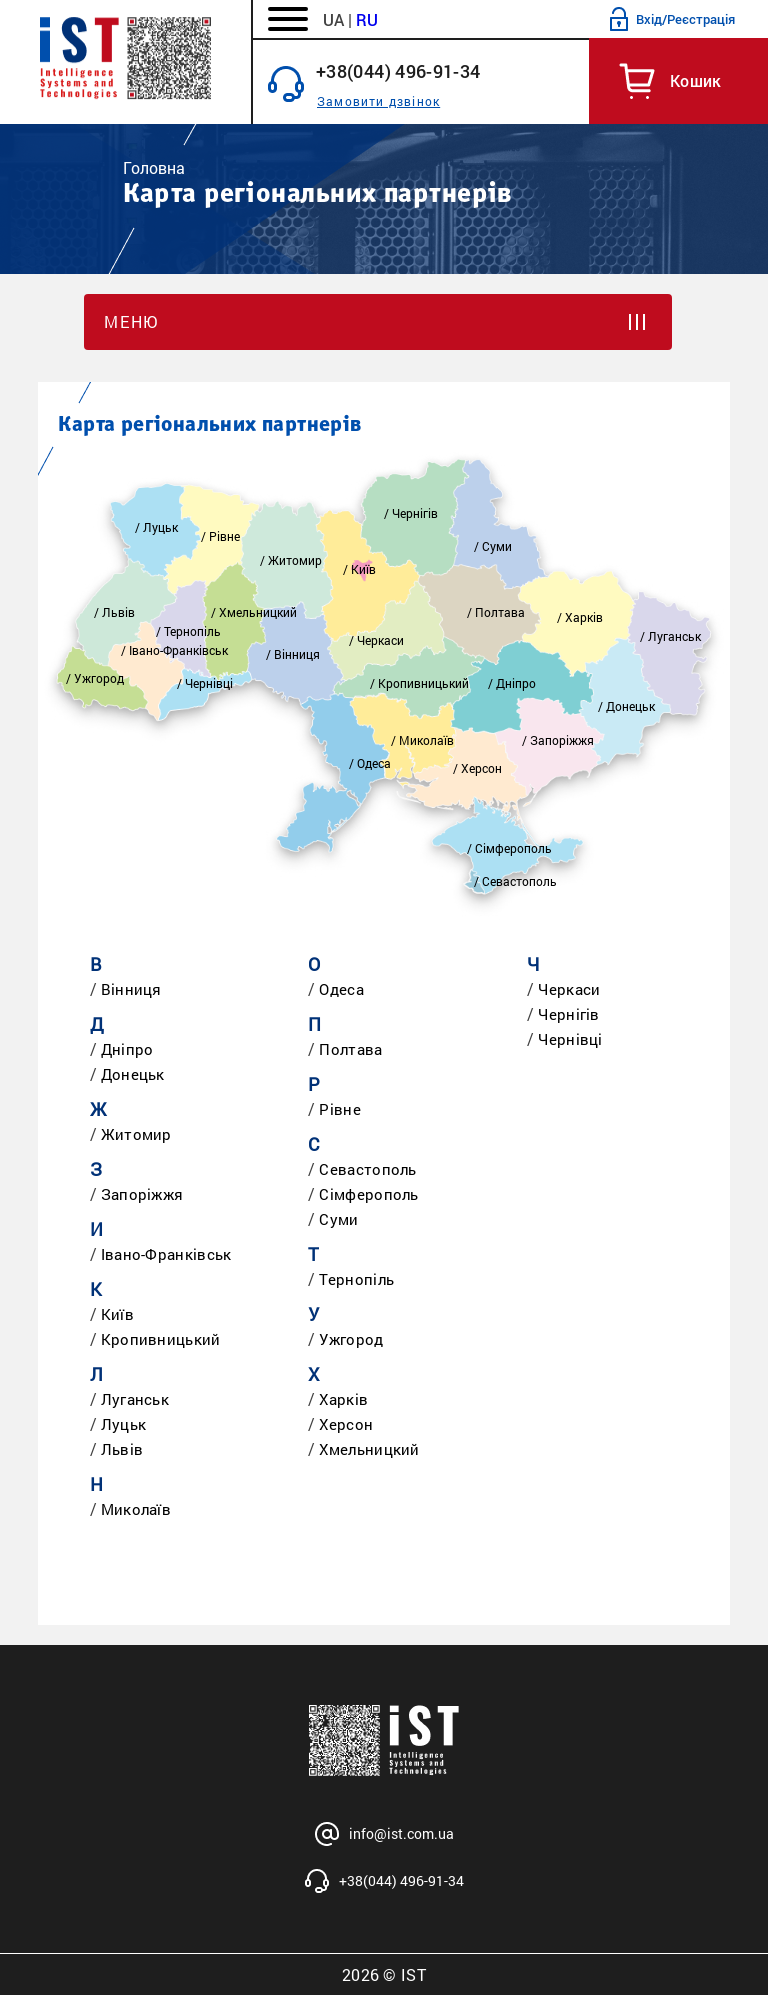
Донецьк (133, 1074)
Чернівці (570, 1039)
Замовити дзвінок (378, 101)
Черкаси (569, 989)
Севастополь (367, 1169)
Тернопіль (356, 1279)
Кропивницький (161, 1339)
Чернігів (568, 1014)
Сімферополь (368, 1194)
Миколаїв (136, 1509)
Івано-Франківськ (166, 1254)
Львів (122, 1449)
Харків (343, 1399)
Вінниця (131, 989)
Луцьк (124, 1424)
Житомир (136, 1134)
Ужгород (351, 1339)
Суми (338, 1219)
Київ (117, 1314)
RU (367, 19)
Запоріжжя (142, 1194)
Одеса (341, 989)
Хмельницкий (369, 1449)
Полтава (350, 1049)
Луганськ (135, 1399)
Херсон (346, 1424)
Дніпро (127, 1049)
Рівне (340, 1109)
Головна (154, 167)
